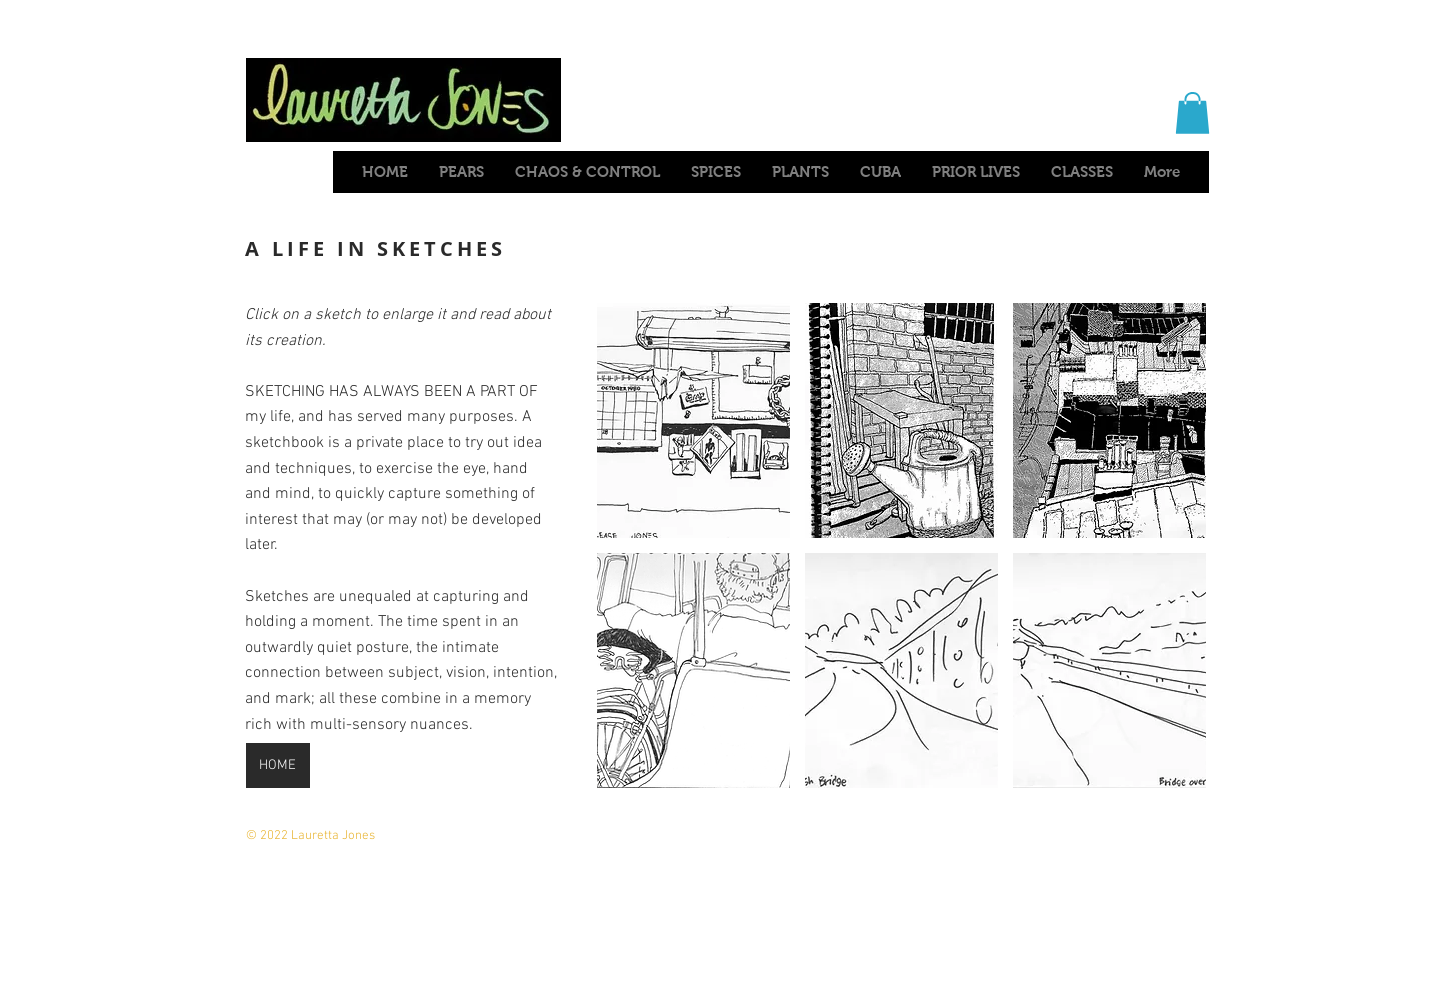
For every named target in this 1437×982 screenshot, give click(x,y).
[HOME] (278, 765)
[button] (1192, 113)
